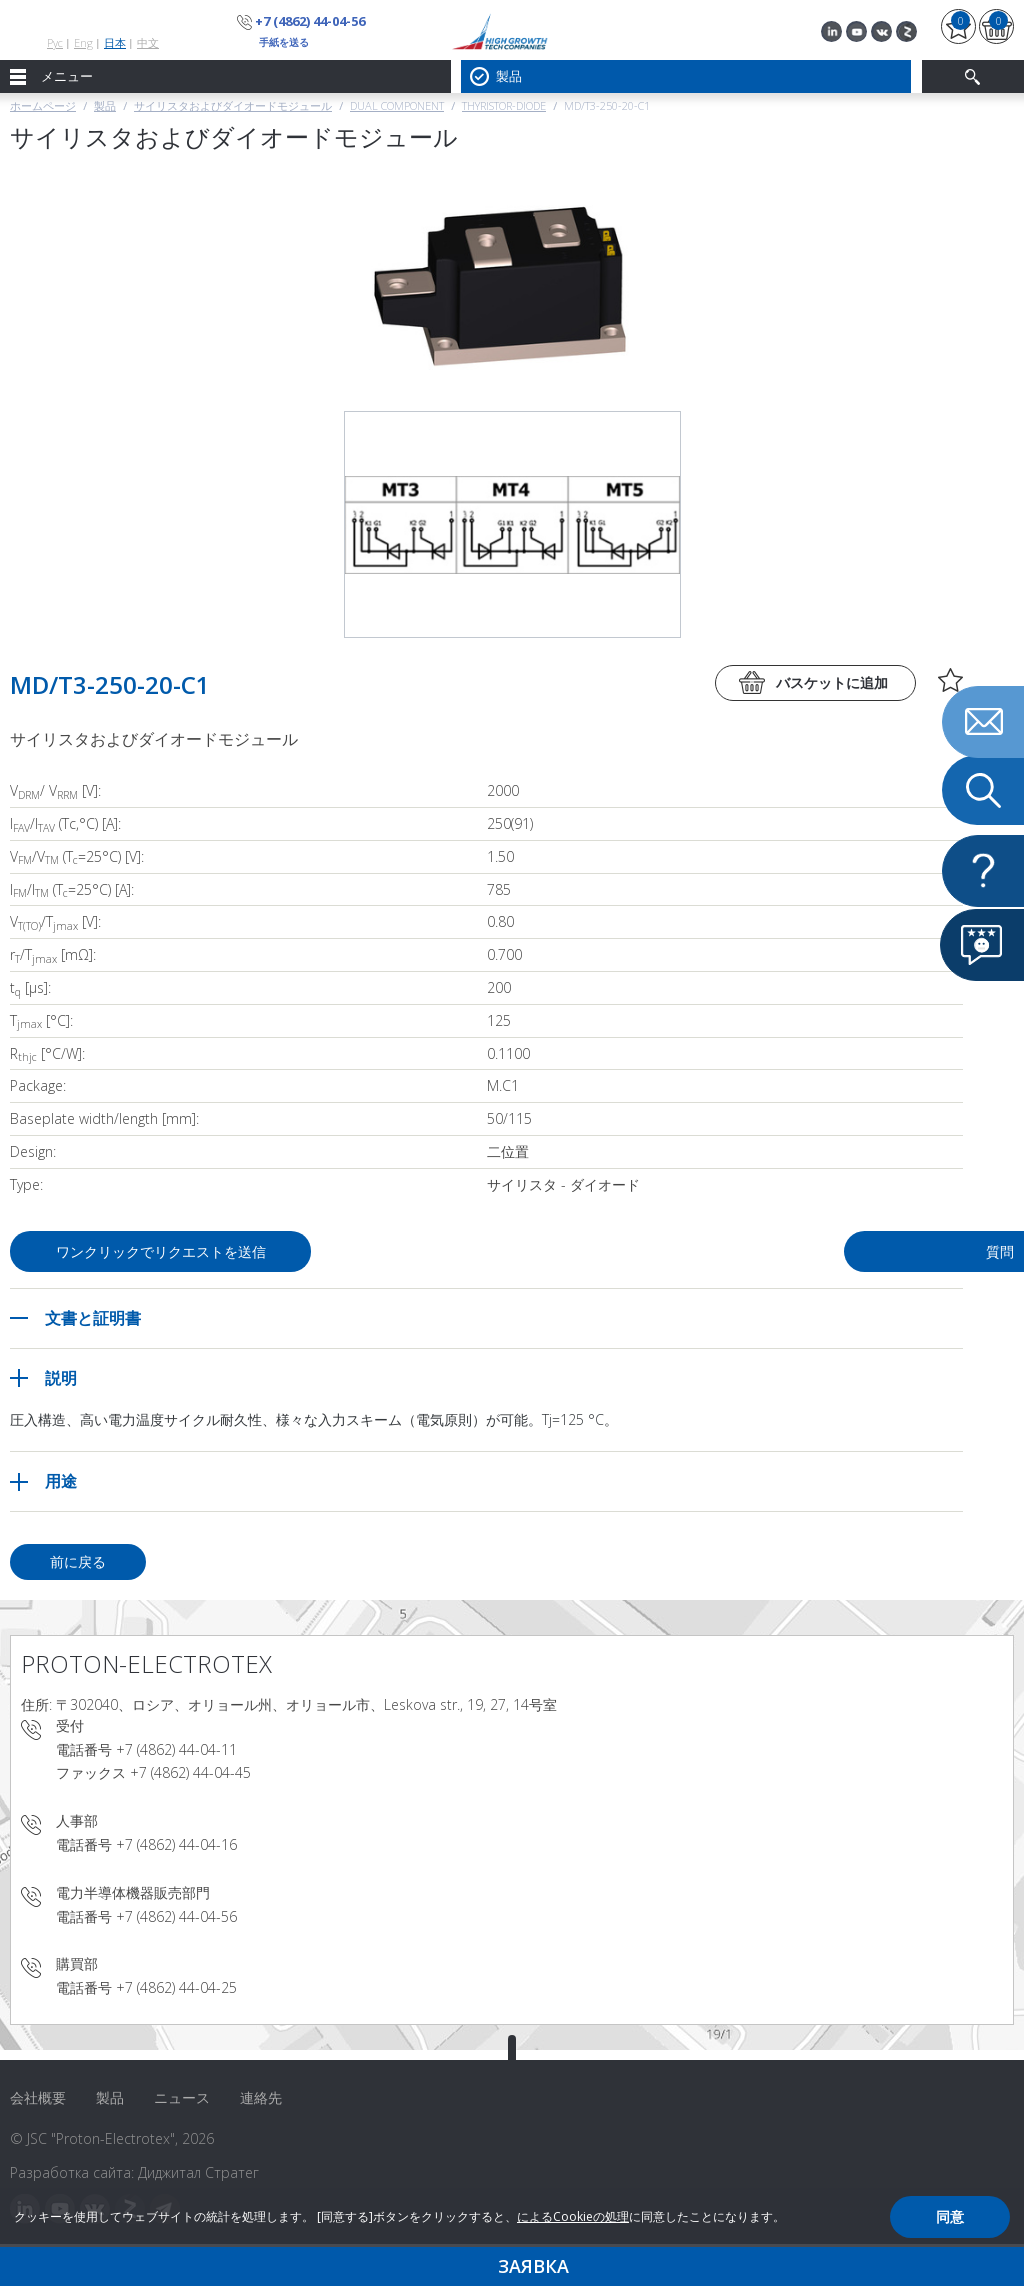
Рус (55, 42)
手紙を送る (284, 42)
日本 (115, 42)
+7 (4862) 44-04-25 (176, 1987)
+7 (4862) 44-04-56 (310, 21)
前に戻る (78, 1561)
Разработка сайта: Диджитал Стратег (134, 2172)
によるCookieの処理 (573, 2216)
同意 (950, 2216)
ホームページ (43, 105)
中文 (148, 42)
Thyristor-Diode (504, 105)
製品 (105, 105)
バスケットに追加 (832, 682)
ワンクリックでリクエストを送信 (161, 1251)
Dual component (397, 105)
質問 (806, 1251)
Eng (83, 42)
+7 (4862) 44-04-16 (176, 1844)
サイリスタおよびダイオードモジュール (233, 105)
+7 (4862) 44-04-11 (176, 1749)
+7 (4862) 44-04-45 (190, 1772)
